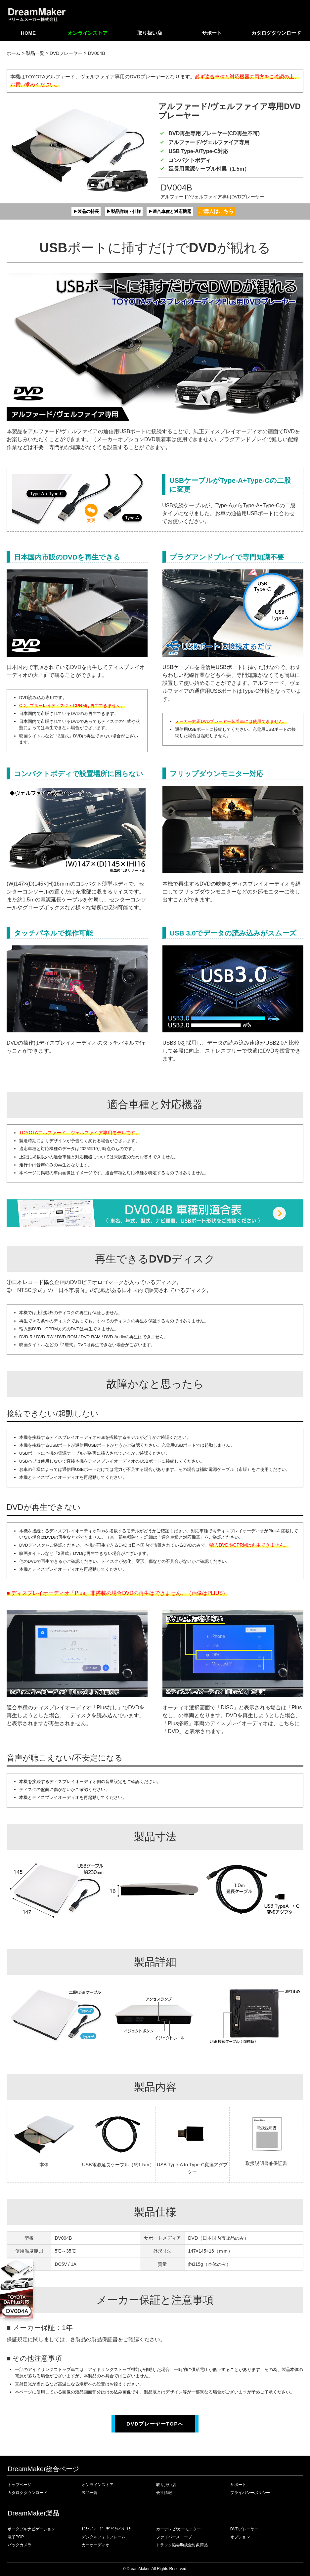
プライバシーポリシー (250, 2492)
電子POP (16, 2537)
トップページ (19, 2484)
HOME (28, 33)
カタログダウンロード (276, 33)
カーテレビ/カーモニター (178, 2529)
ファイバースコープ (174, 2537)
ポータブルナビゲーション (31, 2529)
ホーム (14, 53)
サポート (212, 33)
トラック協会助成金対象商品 (182, 2545)
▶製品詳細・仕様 (122, 211)
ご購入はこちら (225, 211)
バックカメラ (19, 2545)
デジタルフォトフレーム (103, 2537)
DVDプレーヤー (244, 2529)
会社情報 (164, 2492)
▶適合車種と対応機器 (174, 211)
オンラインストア (88, 33)
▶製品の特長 (79, 211)
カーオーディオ (96, 2545)
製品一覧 (35, 53)
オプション (240, 2537)
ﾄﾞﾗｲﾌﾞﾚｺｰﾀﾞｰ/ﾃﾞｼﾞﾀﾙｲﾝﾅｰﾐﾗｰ (107, 2529)
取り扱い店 (149, 33)
